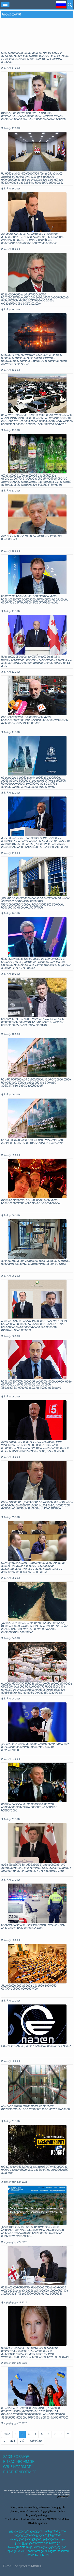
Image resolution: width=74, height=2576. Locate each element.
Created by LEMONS (37, 2555)
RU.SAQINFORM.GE (18, 2462)
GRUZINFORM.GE (17, 2467)
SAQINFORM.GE (16, 2457)
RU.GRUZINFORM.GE (20, 2472)
